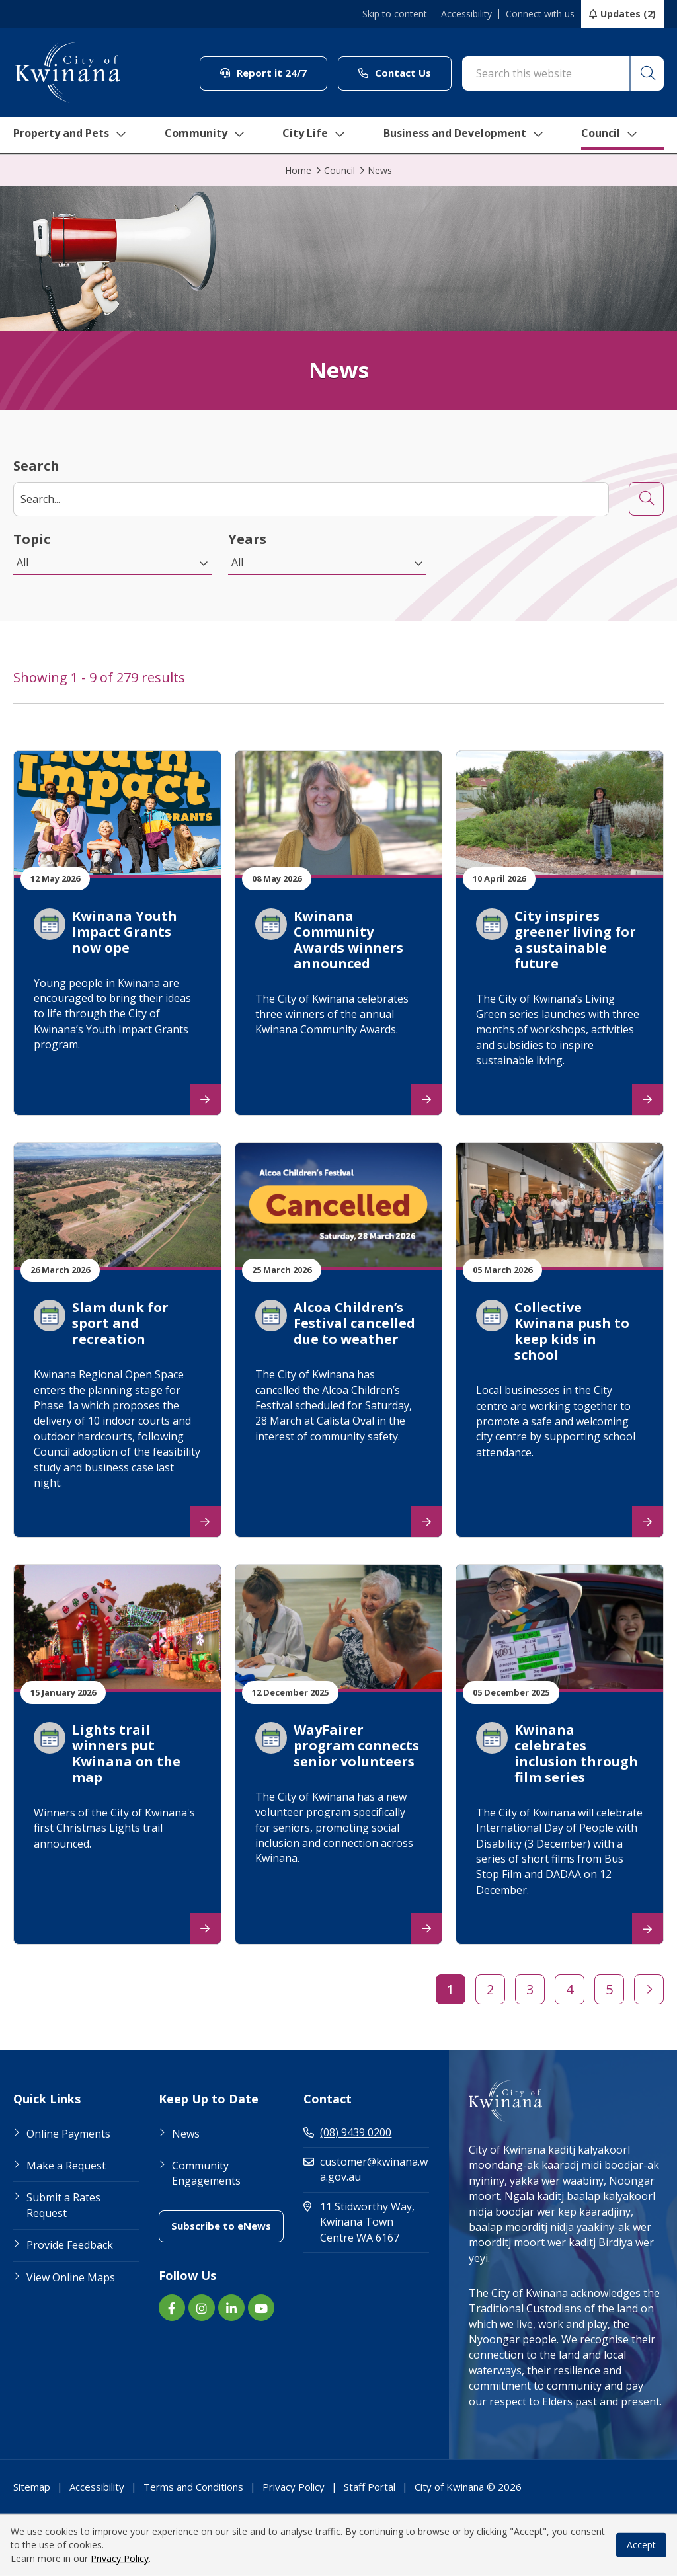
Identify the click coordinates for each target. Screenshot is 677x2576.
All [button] (22, 562)
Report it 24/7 (273, 72)
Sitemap (31, 2486)
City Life (317, 127)
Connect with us (540, 14)
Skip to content (394, 14)
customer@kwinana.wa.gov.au (365, 2169)
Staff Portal (369, 2486)
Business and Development (471, 127)
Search (36, 466)
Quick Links (47, 2099)
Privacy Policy (120, 2558)
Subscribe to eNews (227, 2225)
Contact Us (405, 72)
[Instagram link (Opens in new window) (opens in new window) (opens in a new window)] (201, 2307)
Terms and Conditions (193, 2486)
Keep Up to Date (209, 2099)
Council (623, 127)
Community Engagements (206, 2173)
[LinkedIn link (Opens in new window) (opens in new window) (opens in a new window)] (231, 2307)
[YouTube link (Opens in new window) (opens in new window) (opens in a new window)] (261, 2307)
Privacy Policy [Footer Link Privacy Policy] (293, 2486)
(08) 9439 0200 (347, 2132)
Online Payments (68, 2134)
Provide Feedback (69, 2245)
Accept (641, 2544)
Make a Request (66, 2165)
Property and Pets (67, 127)
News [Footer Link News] (186, 2134)
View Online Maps (70, 2277)
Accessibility (466, 14)
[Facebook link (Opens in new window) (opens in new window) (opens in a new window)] (172, 2307)
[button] (646, 73)
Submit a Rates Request (63, 2205)
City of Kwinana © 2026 (468, 2486)
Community (207, 127)
